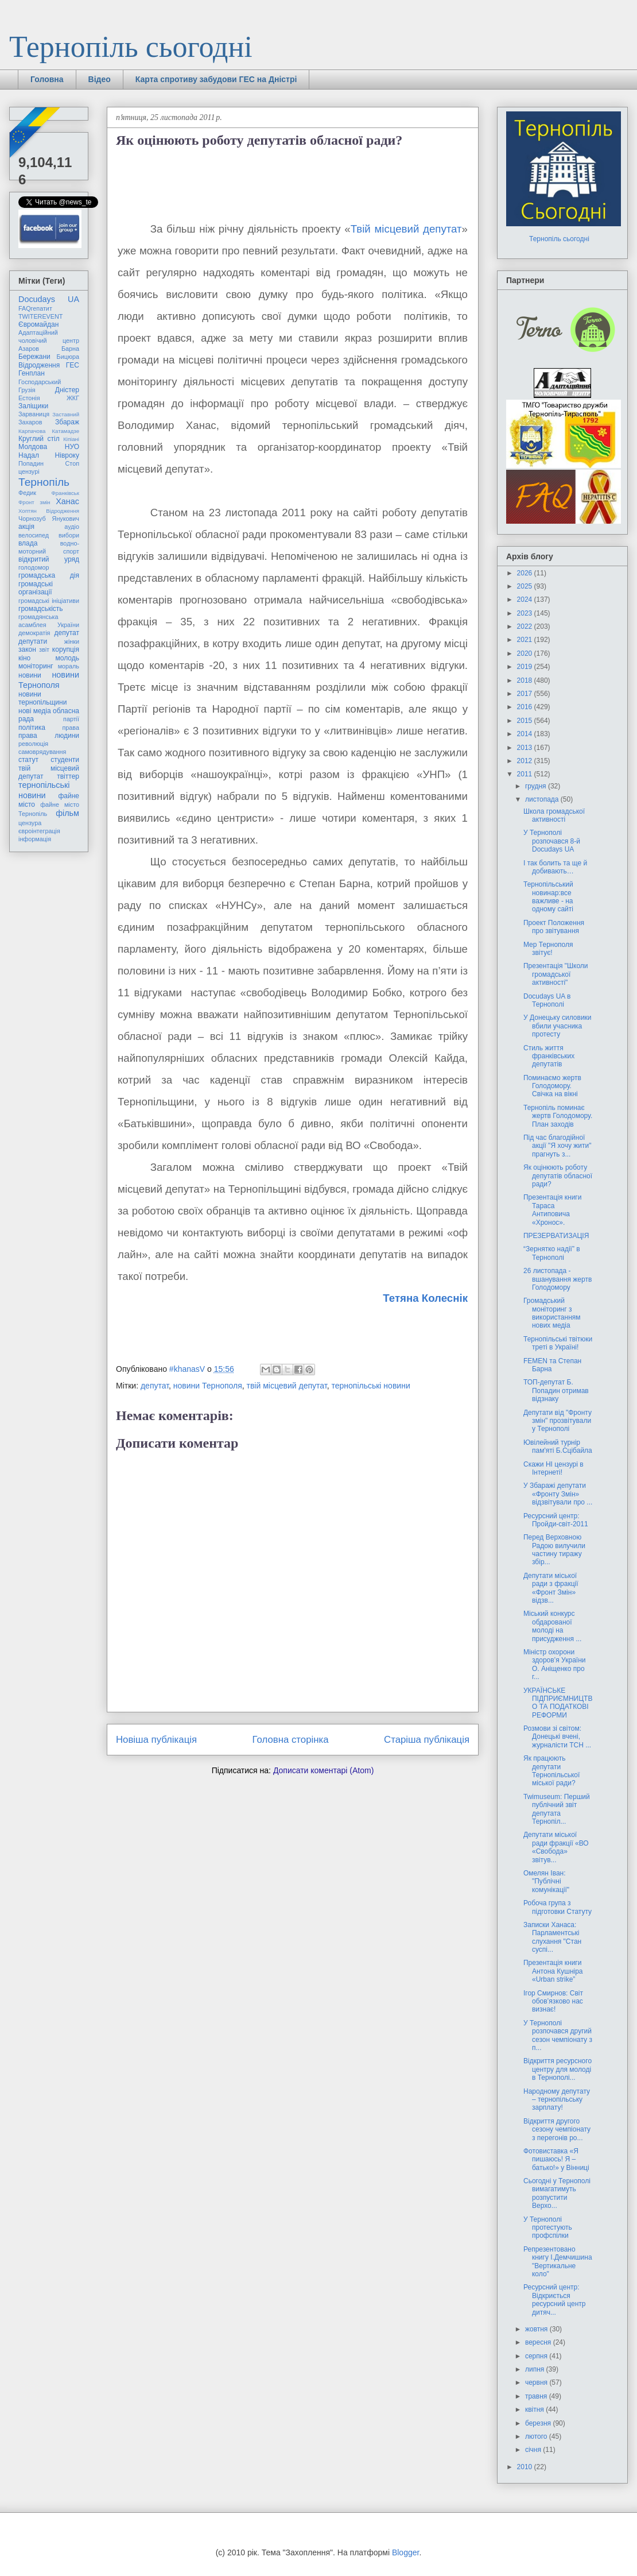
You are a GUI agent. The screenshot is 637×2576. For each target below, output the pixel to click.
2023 (525, 613)
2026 (525, 573)
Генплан (31, 373)
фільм (67, 813)
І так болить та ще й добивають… (555, 867)
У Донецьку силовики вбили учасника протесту (557, 1026)
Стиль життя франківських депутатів (548, 1056)
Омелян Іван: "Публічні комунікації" (546, 1881)
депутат (155, 1385)
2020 (525, 653)
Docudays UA (48, 299)
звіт (44, 649)
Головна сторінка (291, 1739)
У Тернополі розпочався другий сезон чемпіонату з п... (557, 2035)
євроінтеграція (39, 830)
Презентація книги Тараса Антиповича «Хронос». (552, 1209)
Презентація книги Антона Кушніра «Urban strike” (553, 1971)
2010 (525, 2467)
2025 (525, 586)
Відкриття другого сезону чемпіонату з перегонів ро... (557, 2129)
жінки (71, 641)
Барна (70, 348)
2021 (525, 640)
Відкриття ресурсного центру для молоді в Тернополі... (557, 2069)
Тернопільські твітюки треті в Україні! (557, 1343)
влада (27, 543)
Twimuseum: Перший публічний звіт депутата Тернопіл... (556, 1809)
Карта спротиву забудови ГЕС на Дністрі (216, 79)
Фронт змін (34, 502)
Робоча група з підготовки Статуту (557, 1907)
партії (71, 718)
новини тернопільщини (42, 698)
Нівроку (67, 455)
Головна (47, 79)
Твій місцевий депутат (406, 229)
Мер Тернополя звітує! (548, 949)
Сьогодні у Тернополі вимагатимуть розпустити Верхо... (557, 2193)
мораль (68, 666)
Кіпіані (71, 439)
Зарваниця (33, 414)
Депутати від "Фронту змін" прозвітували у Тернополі (557, 1421)
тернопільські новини (370, 1385)
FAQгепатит (35, 308)
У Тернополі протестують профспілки (547, 2227)
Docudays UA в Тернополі (546, 1000)
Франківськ (65, 493)
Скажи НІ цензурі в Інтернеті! (553, 1468)
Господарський (39, 381)
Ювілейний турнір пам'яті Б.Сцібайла (557, 1446)
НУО (72, 447)
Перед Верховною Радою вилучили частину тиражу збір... (554, 1549)
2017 (525, 694)
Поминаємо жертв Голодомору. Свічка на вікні (552, 1086)
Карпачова (31, 431)
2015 (525, 721)
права (71, 727)
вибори (69, 535)
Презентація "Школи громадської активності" (555, 974)
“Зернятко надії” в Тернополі (551, 1253)
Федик (27, 492)
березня (539, 2423)
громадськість (40, 609)
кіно (24, 658)
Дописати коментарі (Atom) (323, 1770)
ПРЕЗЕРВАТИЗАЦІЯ (556, 1236)
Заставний (65, 414)
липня (535, 2369)
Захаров (30, 422)
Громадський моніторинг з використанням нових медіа (552, 1313)
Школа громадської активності (554, 815)
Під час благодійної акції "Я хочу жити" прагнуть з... (557, 1146)
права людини (48, 736)
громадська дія (48, 575)
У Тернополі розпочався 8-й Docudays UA (551, 841)
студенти (65, 760)
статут (28, 760)
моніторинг (35, 666)
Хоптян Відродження (48, 511)
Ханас (67, 501)
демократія (34, 632)
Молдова (32, 447)
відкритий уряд (48, 559)
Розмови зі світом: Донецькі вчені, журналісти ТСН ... (557, 1736)
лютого (537, 2436)
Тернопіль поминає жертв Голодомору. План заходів (557, 1116)
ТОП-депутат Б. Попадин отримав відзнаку (556, 1390)
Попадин (31, 463)
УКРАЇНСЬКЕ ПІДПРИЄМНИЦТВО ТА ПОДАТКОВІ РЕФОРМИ (557, 1703)
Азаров (28, 348)
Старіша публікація (426, 1739)
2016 (525, 707)
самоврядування (42, 751)
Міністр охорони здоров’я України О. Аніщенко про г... (554, 1664)
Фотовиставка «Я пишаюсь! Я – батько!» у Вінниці (556, 2159)
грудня (536, 786)
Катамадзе (66, 431)
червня (537, 2382)
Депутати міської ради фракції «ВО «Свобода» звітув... (556, 1847)
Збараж (67, 422)
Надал (28, 455)
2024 (525, 599)
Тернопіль (43, 482)
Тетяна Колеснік (425, 1298)
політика (31, 728)
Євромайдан (38, 324)
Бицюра (68, 356)
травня (537, 2396)
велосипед (33, 535)
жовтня (537, 2329)
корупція (65, 649)
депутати (32, 641)
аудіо (71, 526)
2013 (525, 748)
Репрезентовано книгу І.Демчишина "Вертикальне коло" (557, 2261)
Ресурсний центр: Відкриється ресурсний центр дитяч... (554, 2299)
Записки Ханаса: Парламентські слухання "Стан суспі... (552, 1937)
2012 (525, 761)
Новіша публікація (156, 1739)
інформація (34, 839)
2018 (525, 680)
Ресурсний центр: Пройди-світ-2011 (555, 1520)
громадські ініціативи (48, 600)
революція (33, 743)
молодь (67, 658)
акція (26, 527)
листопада (543, 799)
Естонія (29, 397)
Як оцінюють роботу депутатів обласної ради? (557, 1175)
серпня (537, 2356)
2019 (525, 667)
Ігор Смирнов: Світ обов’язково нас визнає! (553, 2001)
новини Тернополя (207, 1385)
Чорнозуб (32, 518)
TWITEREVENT (40, 316)
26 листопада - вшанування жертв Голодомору (557, 1279)
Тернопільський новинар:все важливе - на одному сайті (548, 896)
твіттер (68, 776)
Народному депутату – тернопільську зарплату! (556, 2099)
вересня (539, 2342)
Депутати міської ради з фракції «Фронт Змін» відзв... (550, 1588)
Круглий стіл (39, 439)
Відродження (39, 365)
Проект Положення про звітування (553, 927)
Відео (99, 79)
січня (534, 2450)
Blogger (405, 2552)
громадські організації (35, 588)
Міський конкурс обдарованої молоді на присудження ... (552, 1626)
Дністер (67, 390)
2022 (525, 626)
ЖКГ (73, 397)
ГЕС (72, 365)
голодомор (33, 567)
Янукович (65, 518)
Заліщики (33, 406)
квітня (535, 2409)
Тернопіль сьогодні (131, 46)
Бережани (34, 357)
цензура (29, 822)
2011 (525, 774)
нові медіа (34, 711)
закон (27, 649)
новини (29, 675)
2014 (525, 734)
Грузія (27, 389)
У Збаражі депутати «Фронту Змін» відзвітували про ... (557, 1494)
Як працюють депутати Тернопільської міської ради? (551, 1770)
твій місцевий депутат (287, 1385)
